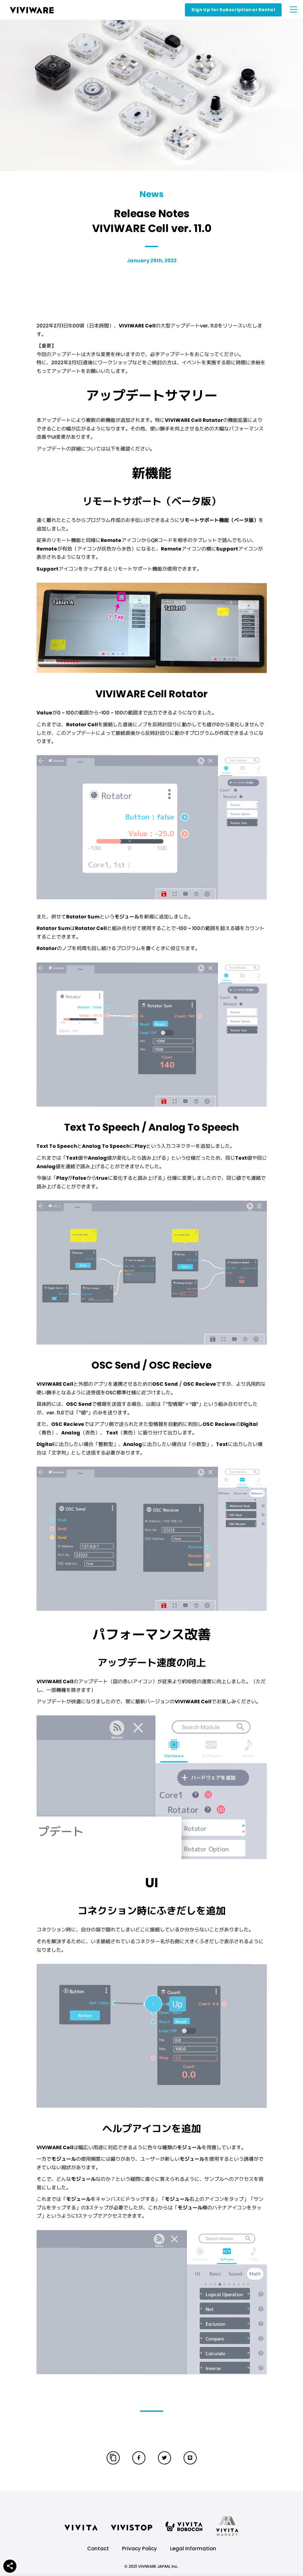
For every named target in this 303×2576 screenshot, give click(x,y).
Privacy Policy (139, 2548)
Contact (98, 2548)
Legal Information (193, 2548)
